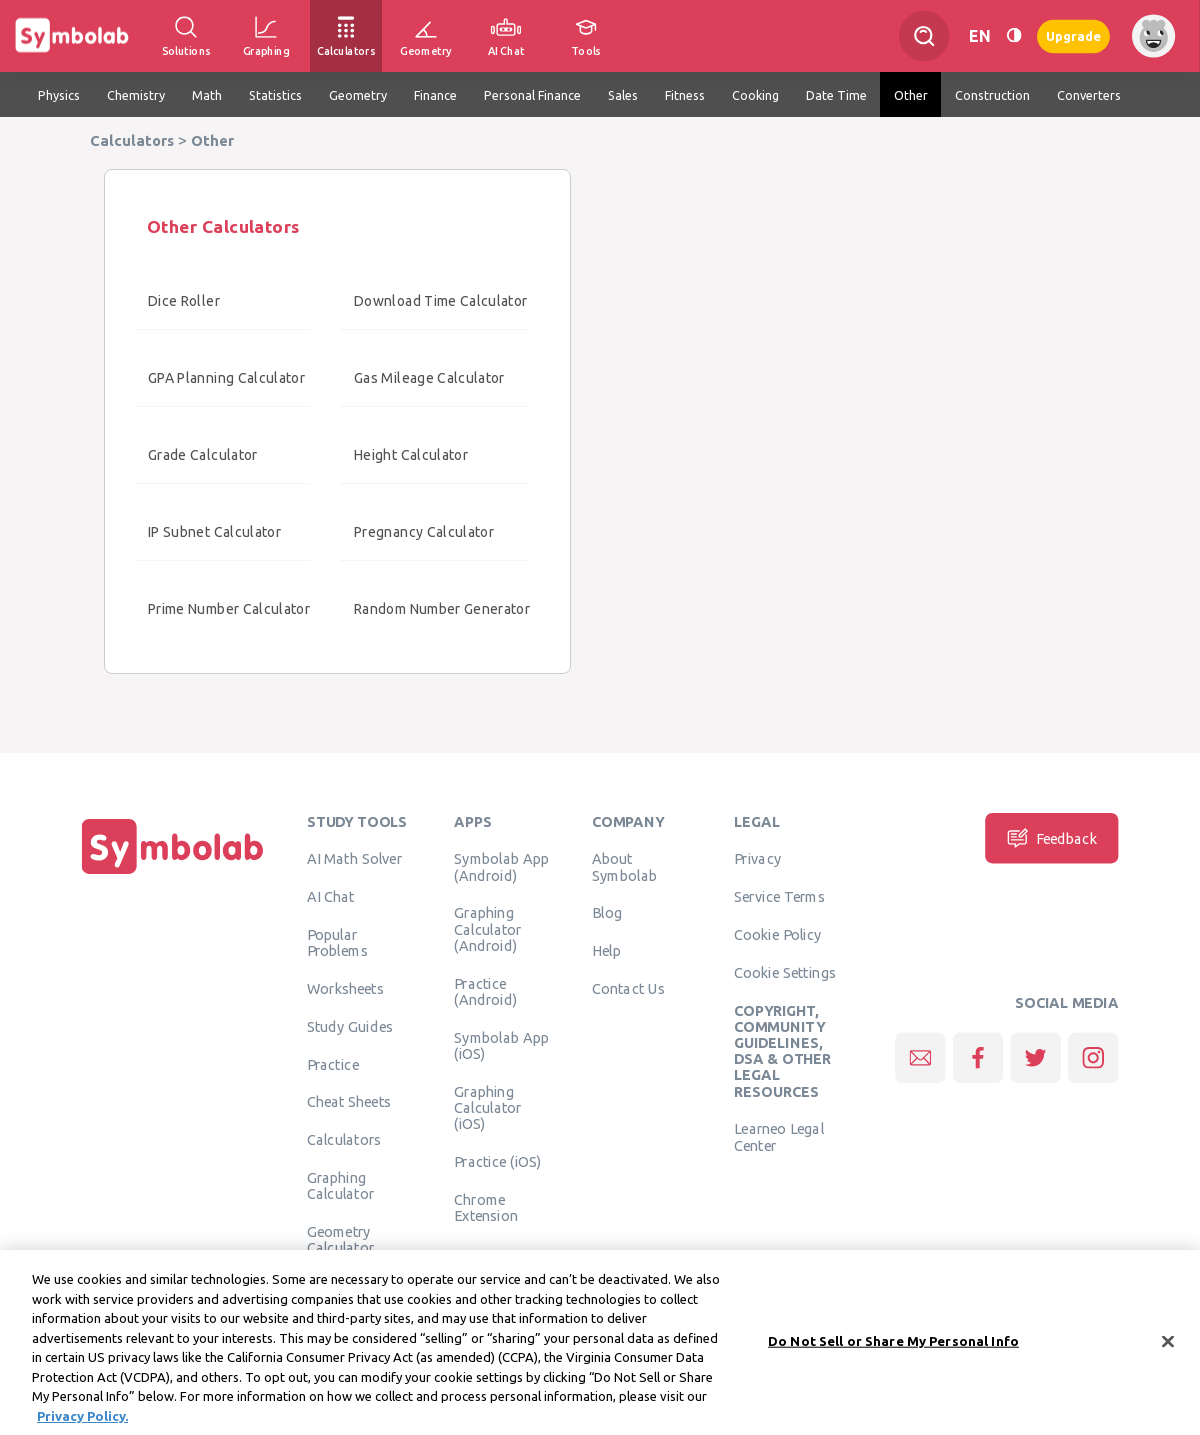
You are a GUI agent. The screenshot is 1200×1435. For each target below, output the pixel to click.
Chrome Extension (486, 1207)
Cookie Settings (785, 972)
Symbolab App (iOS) (501, 1045)
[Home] (173, 874)
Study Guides (350, 1026)
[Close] (1168, 1350)
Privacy (757, 859)
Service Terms (779, 897)
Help (606, 951)
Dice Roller (184, 301)
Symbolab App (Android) (501, 867)
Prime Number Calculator (229, 609)
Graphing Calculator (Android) (488, 929)
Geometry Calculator (341, 1239)
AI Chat (331, 897)
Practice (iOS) (497, 1161)
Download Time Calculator (440, 301)
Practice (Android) (485, 991)
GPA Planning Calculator (226, 378)
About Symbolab (624, 867)
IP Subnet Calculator (214, 532)
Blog (607, 913)
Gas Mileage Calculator (429, 378)
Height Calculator (411, 455)
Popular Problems (337, 942)
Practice (333, 1064)
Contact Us (628, 988)
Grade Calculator (203, 455)
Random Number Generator (442, 609)
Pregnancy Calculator (424, 532)
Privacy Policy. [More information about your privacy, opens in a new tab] (82, 1424)
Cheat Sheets (349, 1102)
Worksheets (345, 988)
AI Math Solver (354, 859)
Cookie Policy (777, 934)
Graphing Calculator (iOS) (488, 1107)
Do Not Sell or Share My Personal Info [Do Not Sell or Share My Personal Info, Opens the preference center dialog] (893, 1349)
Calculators (344, 1140)
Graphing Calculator (341, 1185)
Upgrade (1073, 35)
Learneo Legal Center (779, 1137)
